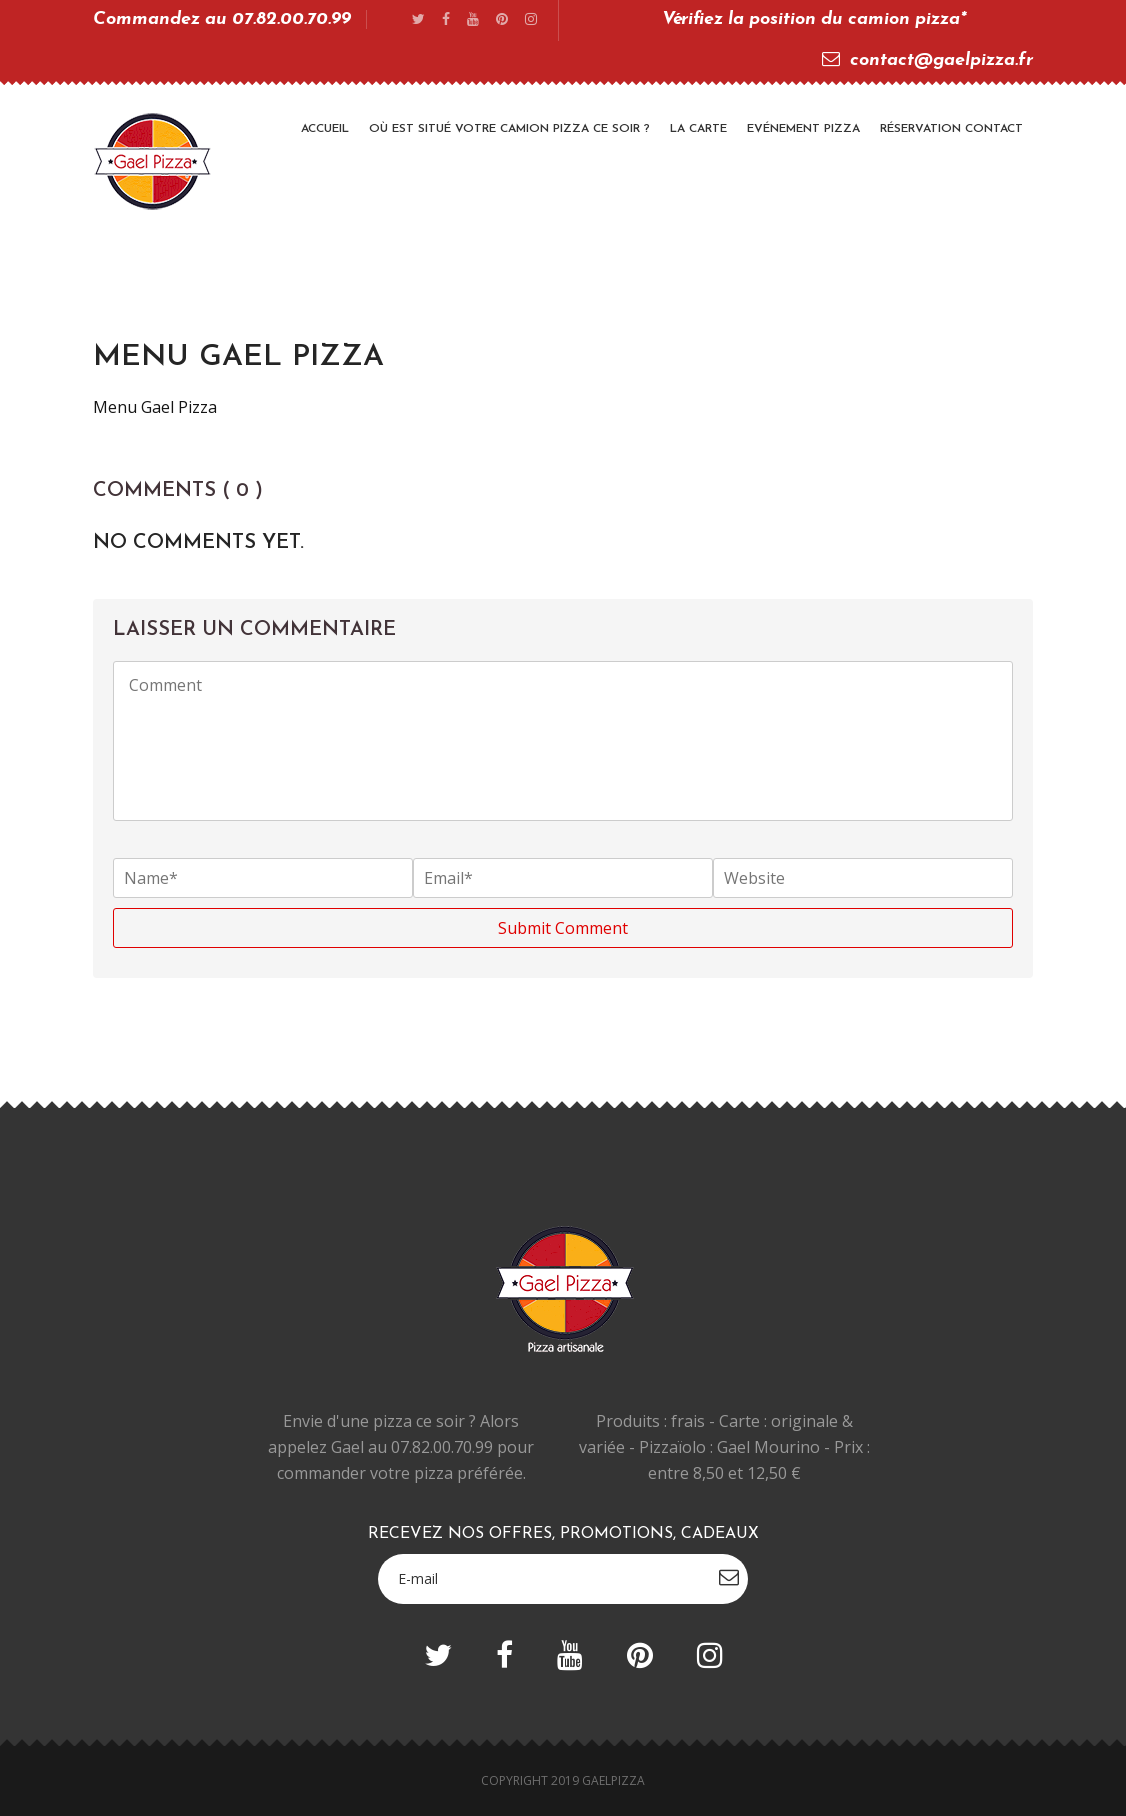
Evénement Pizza (803, 129)
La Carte (698, 129)
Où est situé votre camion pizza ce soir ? (509, 129)
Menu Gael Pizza (155, 407)
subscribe (729, 1577)
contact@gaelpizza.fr (927, 60)
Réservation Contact (951, 129)
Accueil (325, 129)
